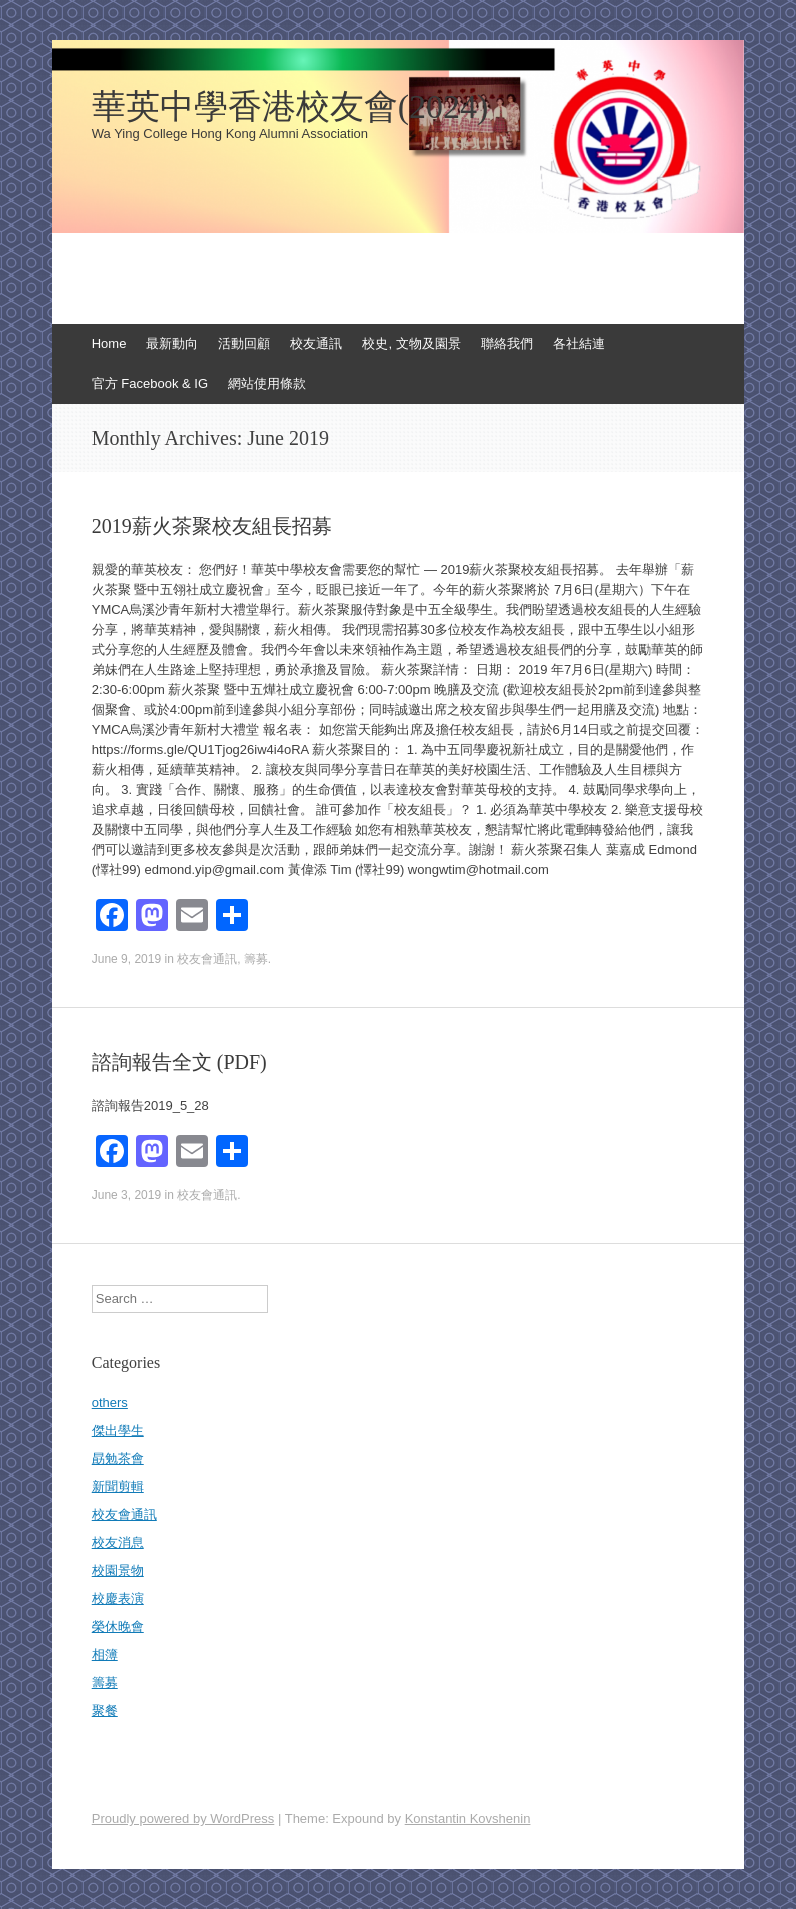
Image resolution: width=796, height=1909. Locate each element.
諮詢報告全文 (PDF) (179, 1062)
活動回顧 (244, 343)
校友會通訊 (207, 959)
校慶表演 (118, 1598)
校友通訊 (316, 343)
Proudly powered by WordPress (183, 1818)
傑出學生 (118, 1430)
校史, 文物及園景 (411, 343)
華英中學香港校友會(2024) (290, 107)
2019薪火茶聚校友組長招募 (212, 526)
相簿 (105, 1654)
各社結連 (579, 343)
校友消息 (118, 1542)
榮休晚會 (118, 1626)
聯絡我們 (507, 343)
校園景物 (118, 1570)
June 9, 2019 (126, 959)
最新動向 (172, 343)
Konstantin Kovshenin (468, 1818)
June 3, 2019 (126, 1195)
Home (109, 343)
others (110, 1402)
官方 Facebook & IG (150, 383)
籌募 (256, 959)
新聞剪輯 (118, 1486)
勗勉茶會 (118, 1458)
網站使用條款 (267, 383)
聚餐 (105, 1710)
